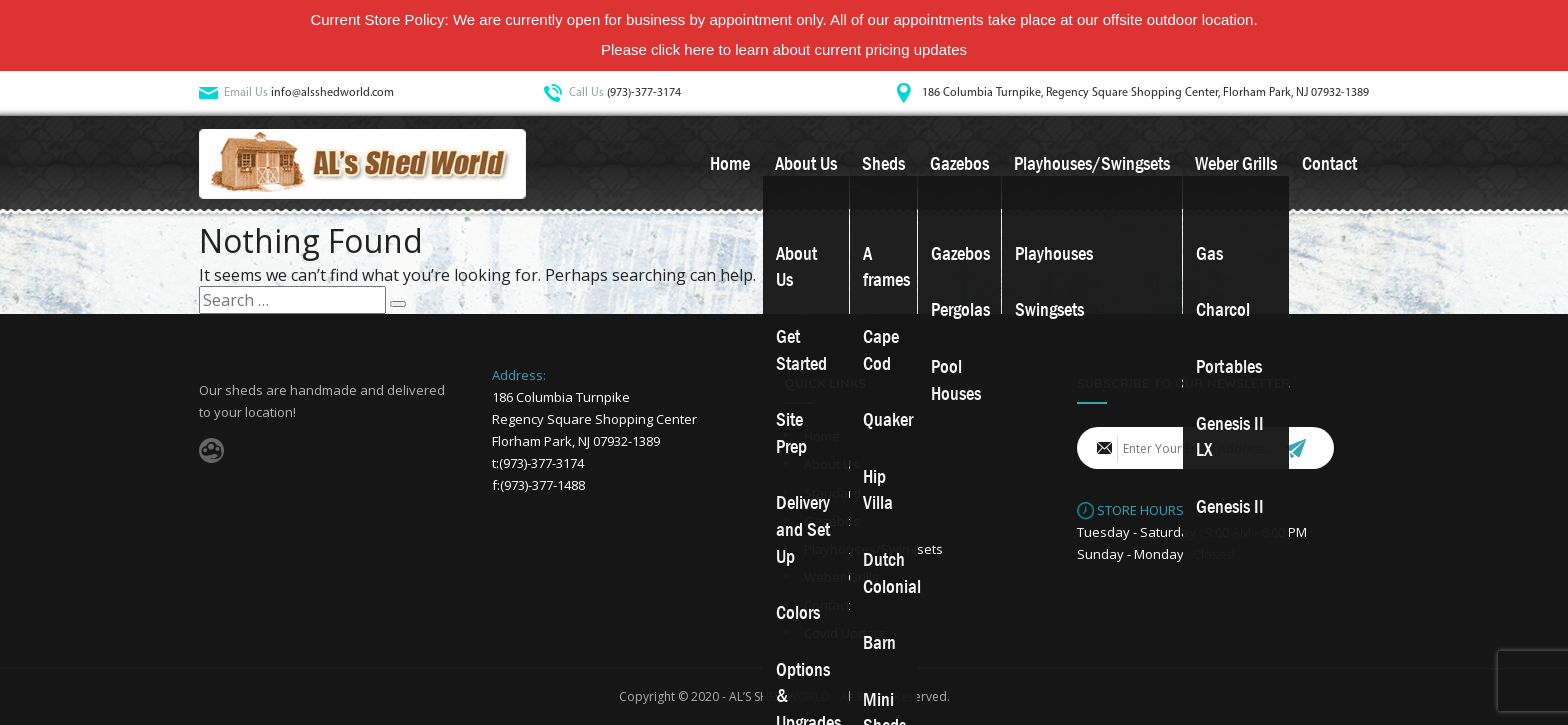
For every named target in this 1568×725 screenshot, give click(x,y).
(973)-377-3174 (644, 93)
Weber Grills (1236, 164)
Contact (1329, 164)
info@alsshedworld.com (332, 93)
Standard (832, 493)
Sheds (883, 164)
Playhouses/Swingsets (1092, 164)
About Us (806, 164)
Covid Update (845, 633)
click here (682, 49)
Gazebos (959, 164)
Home (730, 164)
